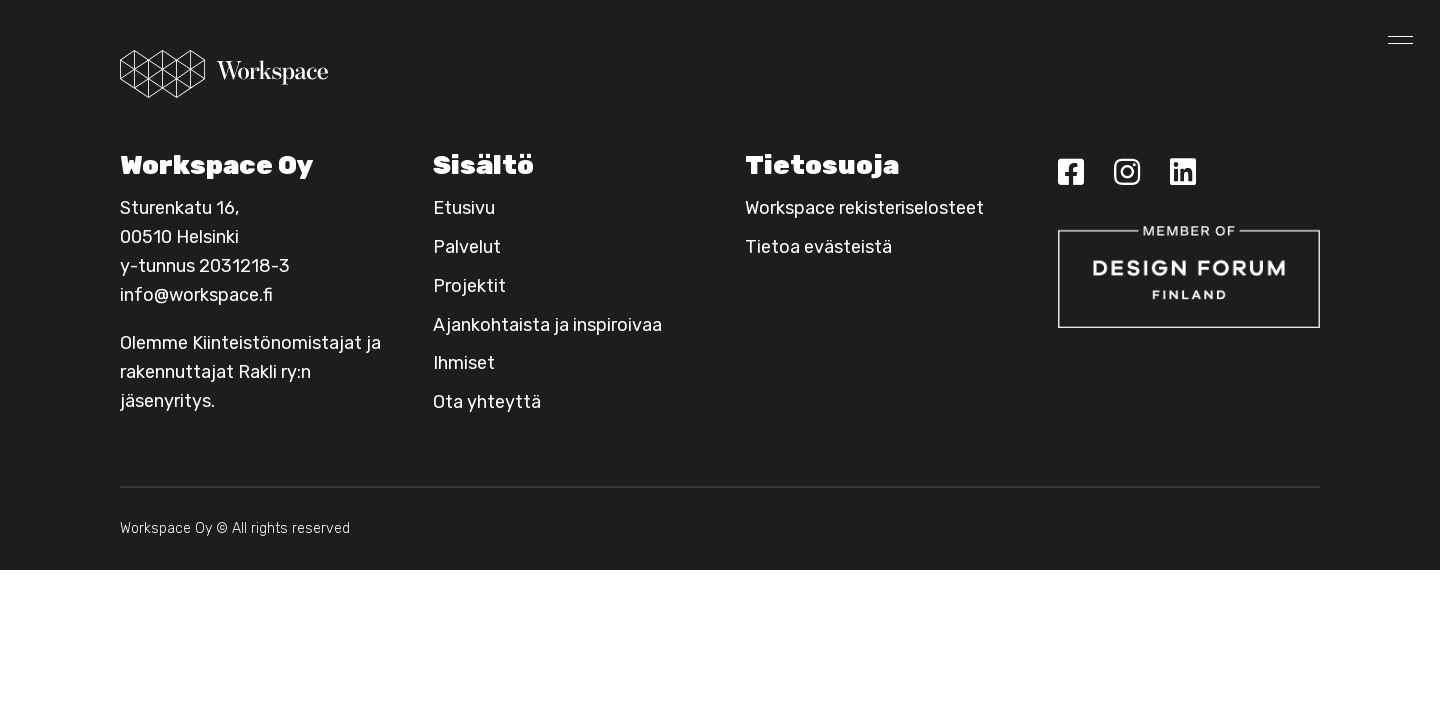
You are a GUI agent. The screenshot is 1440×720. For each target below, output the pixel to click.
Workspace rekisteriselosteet (864, 208)
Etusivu (464, 208)
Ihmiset (464, 363)
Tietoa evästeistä (818, 247)
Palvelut (467, 247)
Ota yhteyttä (1267, 37)
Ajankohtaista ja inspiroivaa (547, 325)
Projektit (469, 286)
